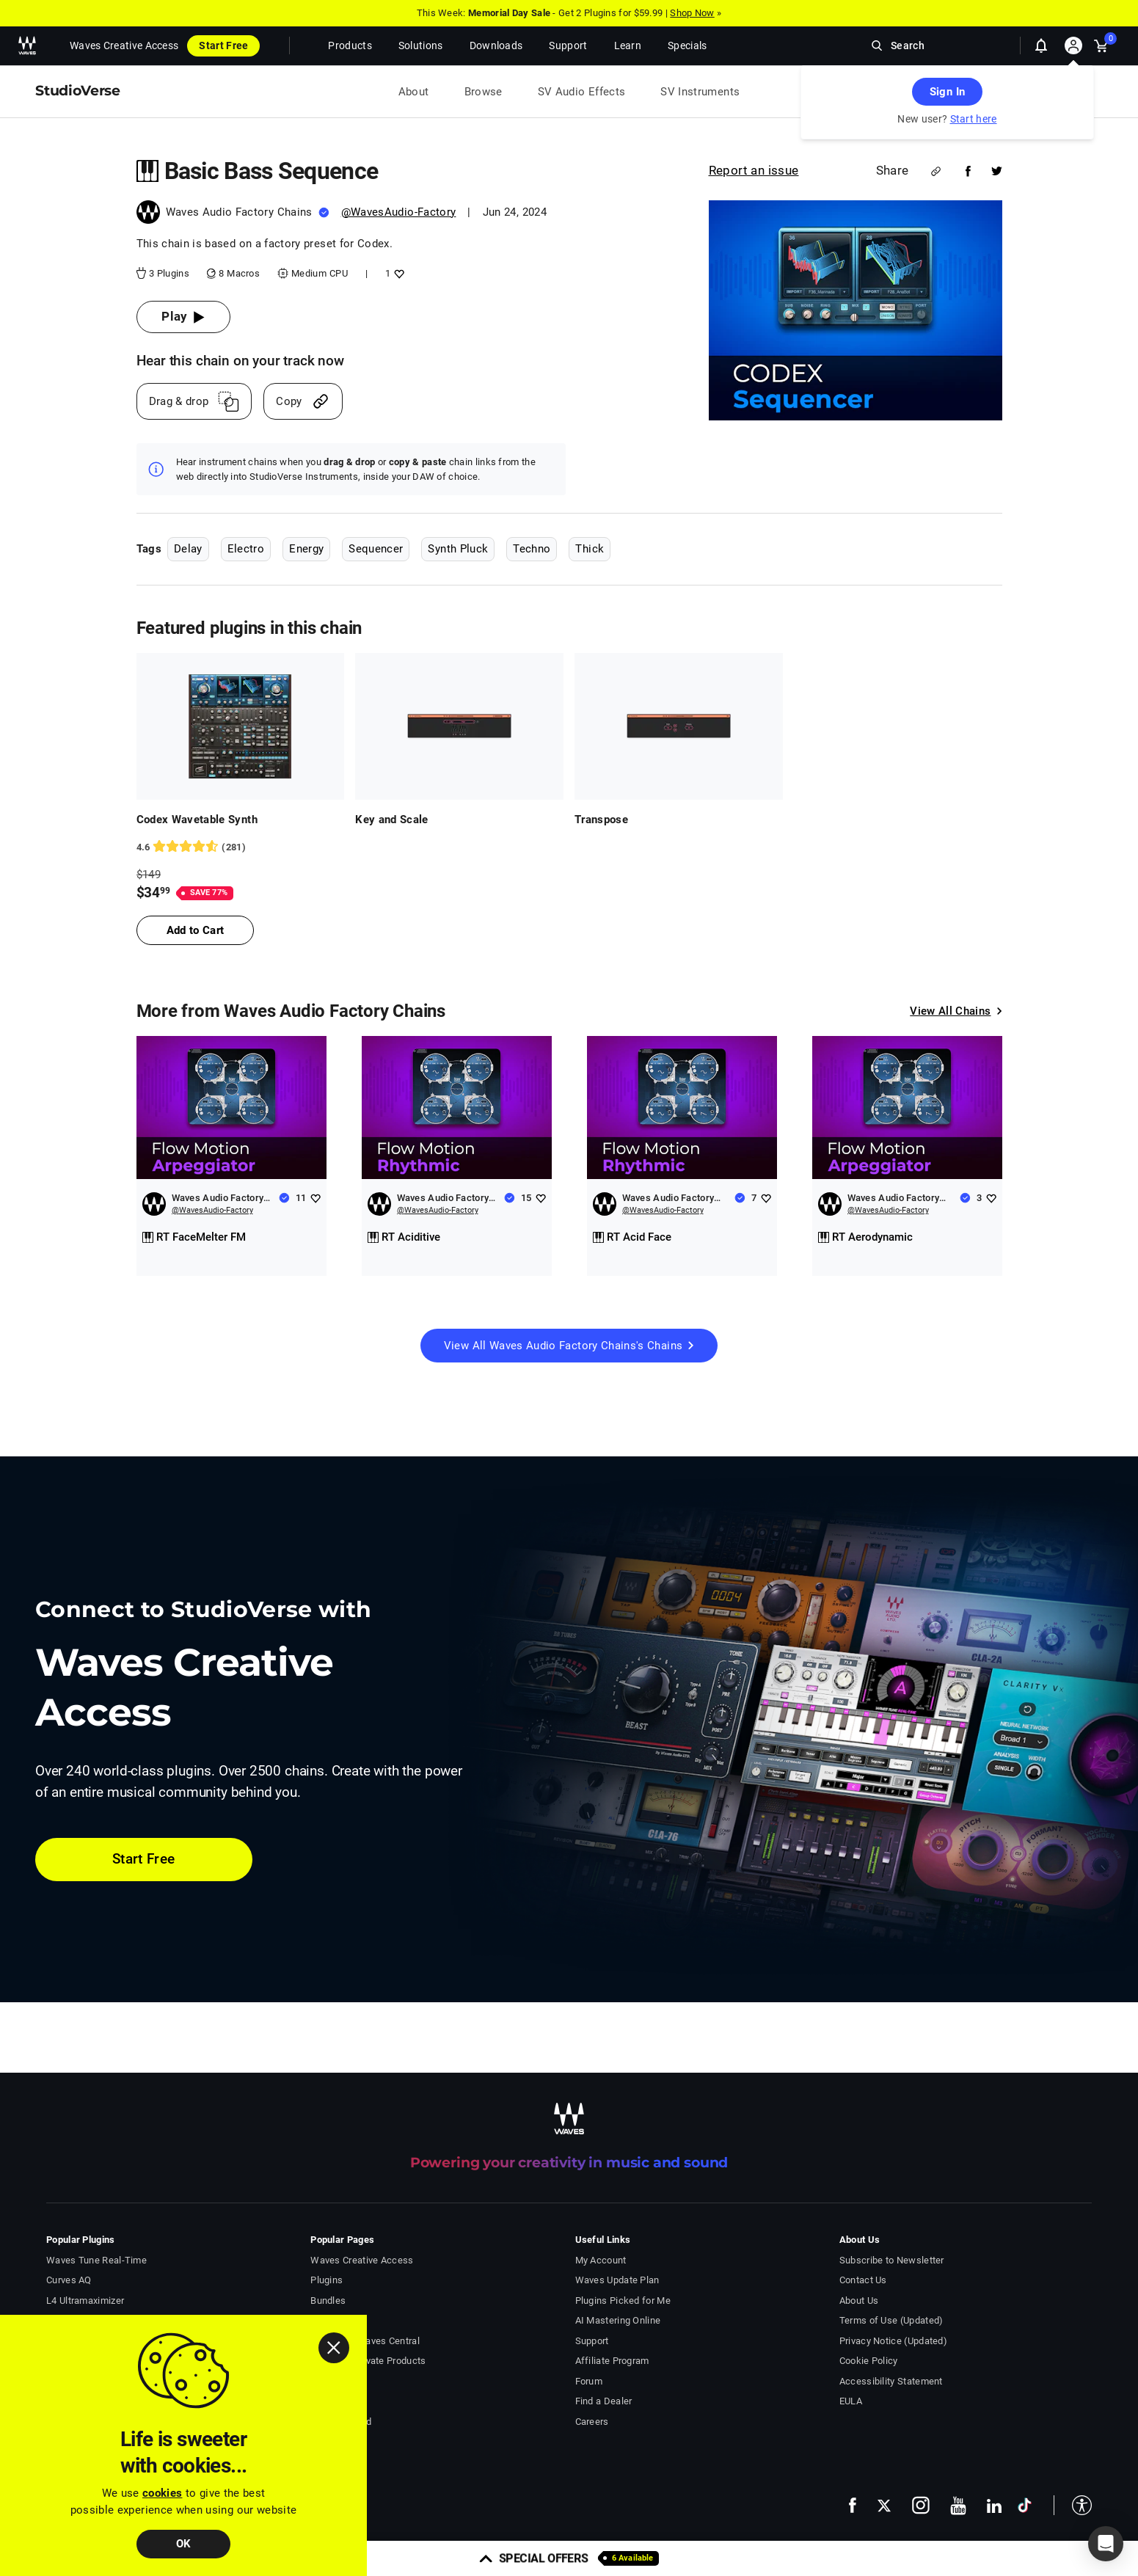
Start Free (223, 45)
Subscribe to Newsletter (891, 2260)
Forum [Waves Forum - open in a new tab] (589, 2381)
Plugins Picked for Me (623, 2300)
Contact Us (863, 2279)
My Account (601, 2260)
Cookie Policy (868, 2360)
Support (592, 2340)
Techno (531, 548)
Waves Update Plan (617, 2279)
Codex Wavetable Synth (197, 819)
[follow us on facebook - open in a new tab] (852, 2505)
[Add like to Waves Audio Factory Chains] (315, 1197)
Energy (306, 548)
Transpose (601, 819)
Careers (592, 2421)
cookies (162, 2493)
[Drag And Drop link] (194, 401)
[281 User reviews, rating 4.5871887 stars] (240, 847)
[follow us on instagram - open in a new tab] (921, 2505)
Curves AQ (69, 2279)
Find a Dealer (603, 2401)
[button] (1073, 2505)
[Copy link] (302, 401)
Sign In (947, 91)
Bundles (328, 2300)
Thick (589, 548)
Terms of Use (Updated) (891, 2320)
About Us (858, 2300)
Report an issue (754, 170)
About (413, 91)
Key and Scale (391, 819)
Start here (973, 119)
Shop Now (692, 12)
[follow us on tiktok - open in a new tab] (1024, 2505)
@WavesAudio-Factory (398, 212)
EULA (850, 2401)
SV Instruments (700, 91)
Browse (483, 91)
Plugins (326, 2279)
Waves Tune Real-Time (96, 2260)
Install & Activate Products (368, 2360)
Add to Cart (196, 930)
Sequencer (376, 548)
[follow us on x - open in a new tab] (884, 2505)
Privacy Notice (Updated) (893, 2340)
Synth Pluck (458, 548)
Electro (245, 548)
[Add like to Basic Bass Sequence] (397, 273)
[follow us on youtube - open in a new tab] (958, 2505)
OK (184, 2543)
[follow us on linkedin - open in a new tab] (994, 2505)
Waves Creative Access (124, 45)
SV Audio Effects (582, 91)
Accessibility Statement (891, 2381)
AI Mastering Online (618, 2320)
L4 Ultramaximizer (85, 2300)
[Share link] (936, 171)
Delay (188, 548)
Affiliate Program (612, 2360)
